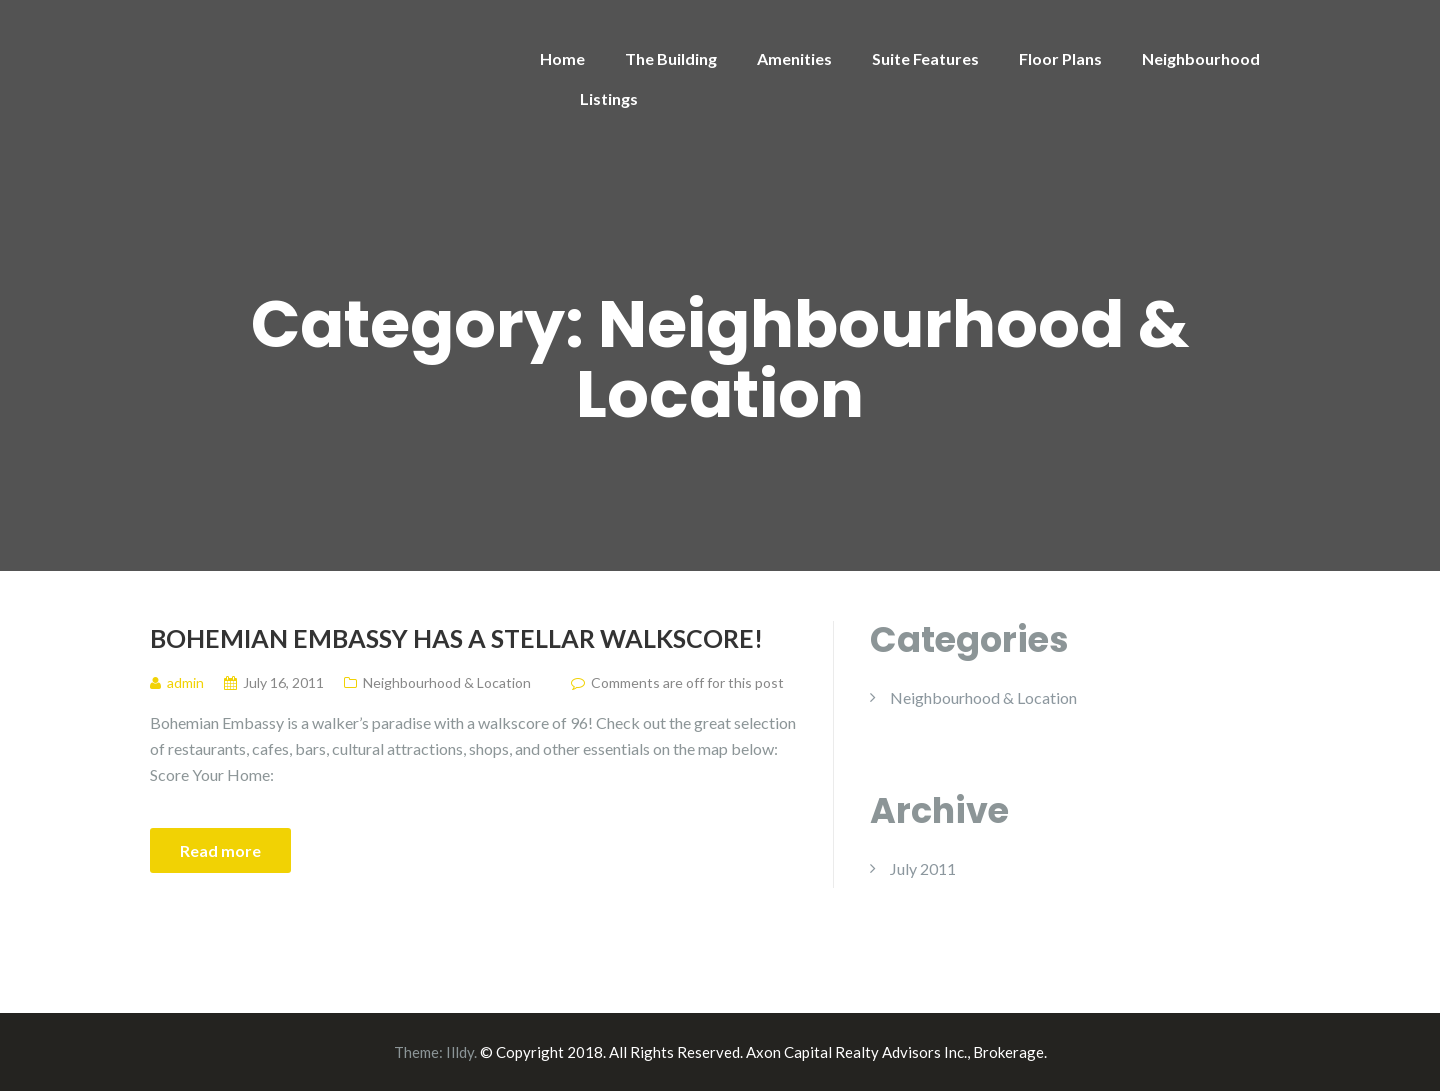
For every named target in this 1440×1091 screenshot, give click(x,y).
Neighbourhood (1201, 58)
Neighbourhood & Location (447, 682)
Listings (609, 98)
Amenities (794, 58)
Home (562, 58)
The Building (671, 58)
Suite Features (925, 58)
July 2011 (923, 868)
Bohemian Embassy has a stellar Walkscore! (456, 638)
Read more (220, 850)
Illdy (460, 1052)
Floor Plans (1060, 58)
